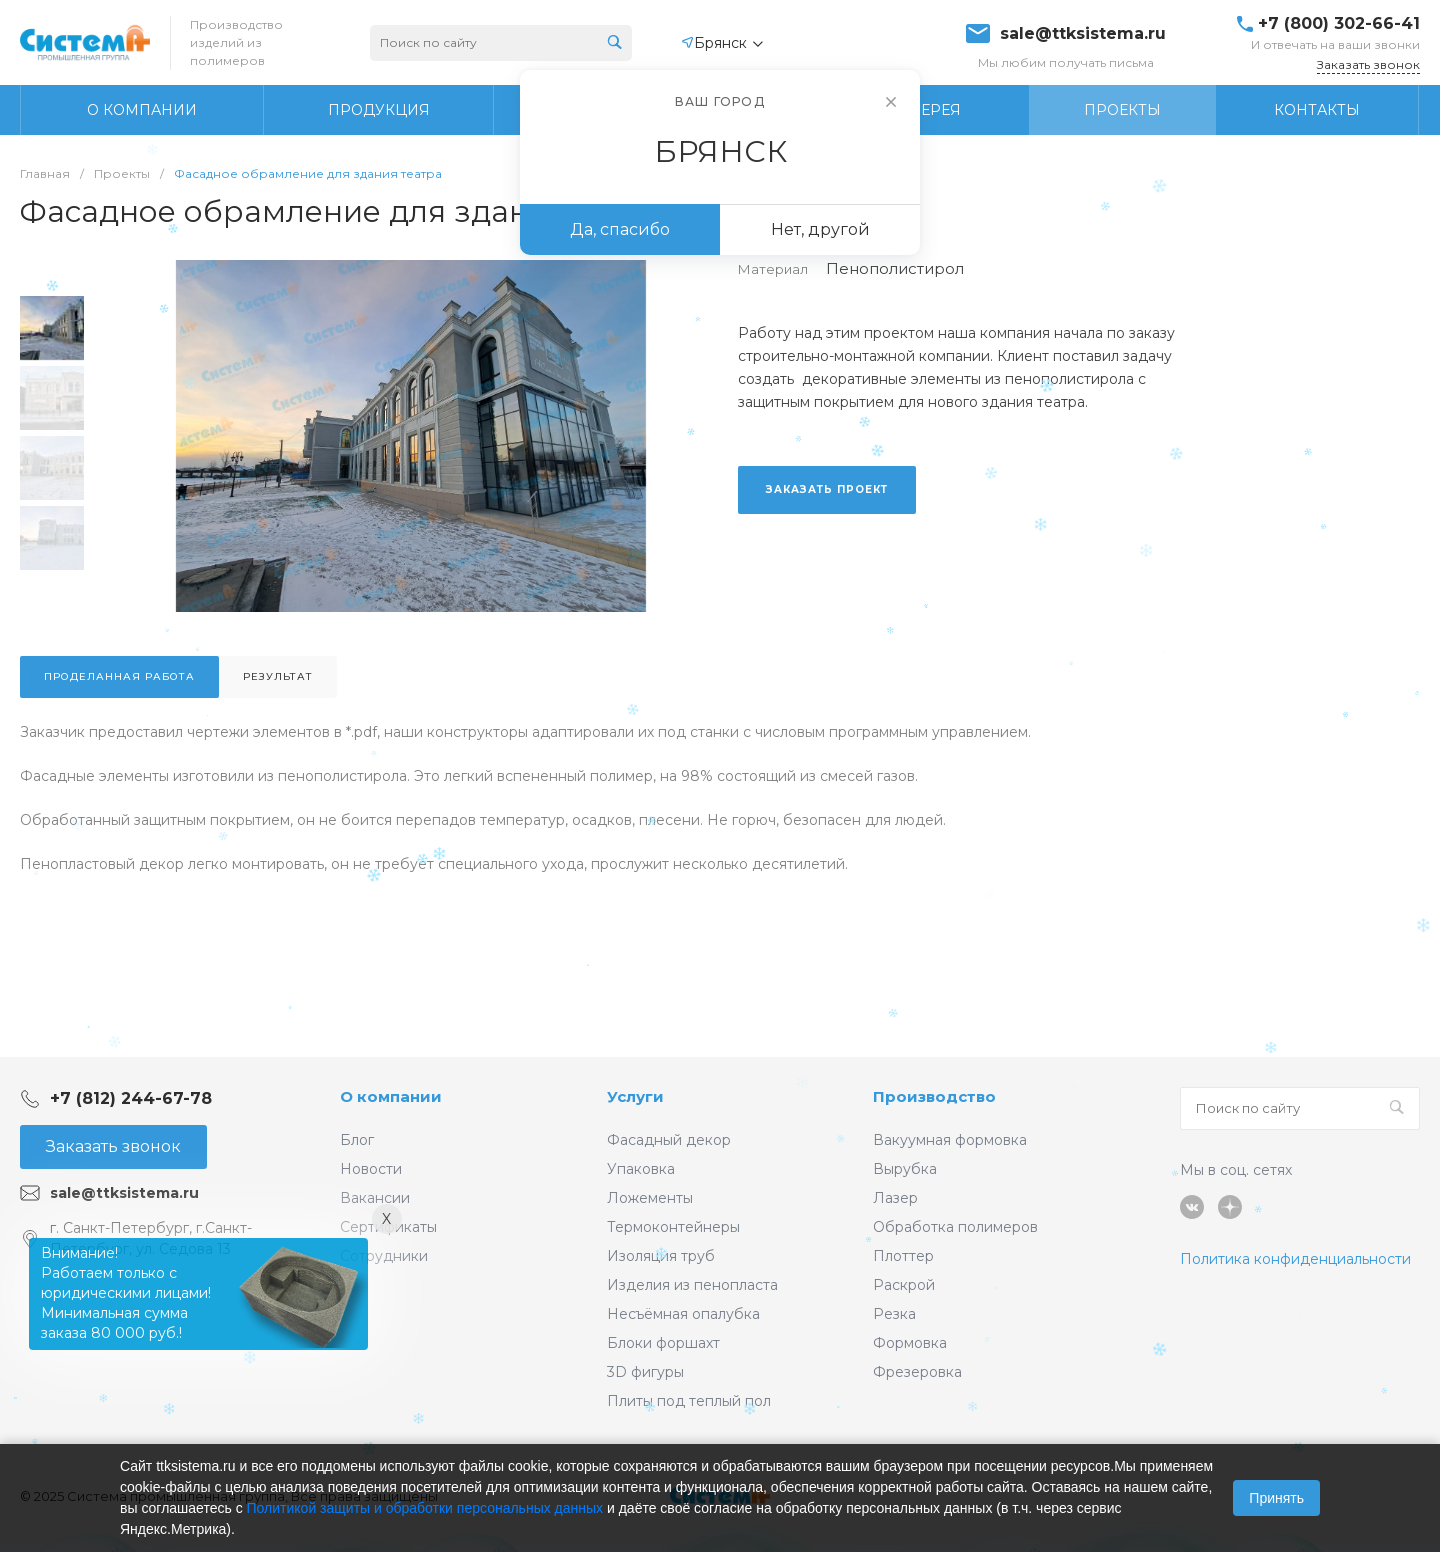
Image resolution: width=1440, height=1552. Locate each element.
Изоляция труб (661, 1256)
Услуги (635, 1096)
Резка (894, 1314)
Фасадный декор (669, 1140)
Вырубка (905, 1169)
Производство (934, 1096)
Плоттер (903, 1256)
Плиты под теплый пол (689, 1401)
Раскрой (904, 1285)
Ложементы (650, 1198)
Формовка (910, 1343)
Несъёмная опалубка (683, 1314)
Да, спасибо (620, 229)
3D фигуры (645, 1372)
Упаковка (641, 1169)
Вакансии (375, 1198)
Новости (371, 1169)
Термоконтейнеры (673, 1227)
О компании (391, 1096)
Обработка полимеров (955, 1227)
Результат (278, 676)
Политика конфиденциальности (1295, 1259)
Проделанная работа (119, 676)
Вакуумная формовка (950, 1140)
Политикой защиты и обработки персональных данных (425, 1508)
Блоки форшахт (663, 1343)
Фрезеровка (917, 1372)
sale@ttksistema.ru (1083, 34)
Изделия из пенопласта (692, 1285)
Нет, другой (820, 229)
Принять (1276, 1498)
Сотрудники (384, 1256)
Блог (357, 1140)
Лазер (895, 1198)
